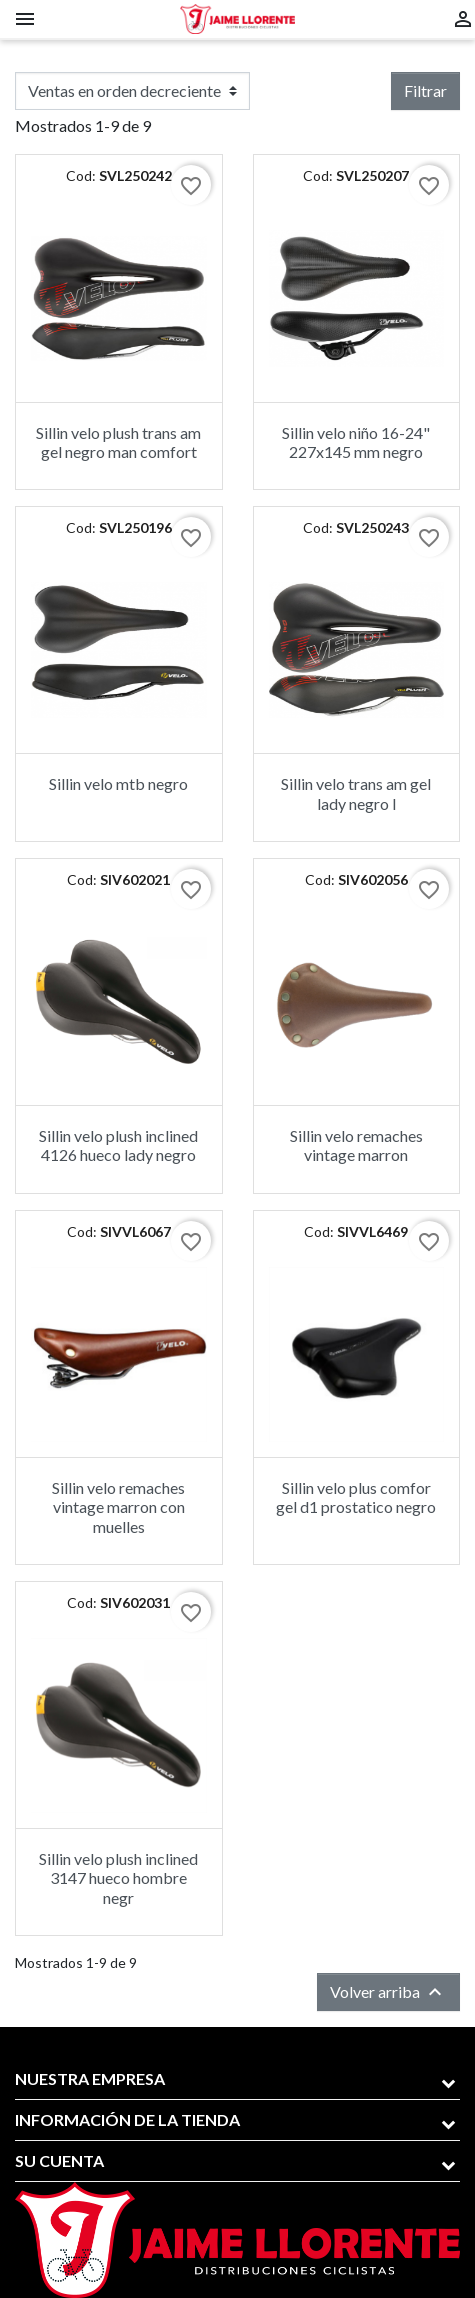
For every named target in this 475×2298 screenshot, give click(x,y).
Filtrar (425, 90)
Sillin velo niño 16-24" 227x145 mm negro (356, 442)
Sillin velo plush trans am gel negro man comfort (118, 442)
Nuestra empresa (90, 2078)
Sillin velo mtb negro (118, 783)
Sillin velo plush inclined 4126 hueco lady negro (118, 1145)
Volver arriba (388, 1992)
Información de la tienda (127, 2119)
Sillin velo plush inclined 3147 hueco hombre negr (118, 1877)
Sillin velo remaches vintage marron (356, 1145)
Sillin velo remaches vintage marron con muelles (118, 1506)
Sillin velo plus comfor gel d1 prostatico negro (356, 1497)
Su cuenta (59, 2160)
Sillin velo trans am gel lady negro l (356, 793)
